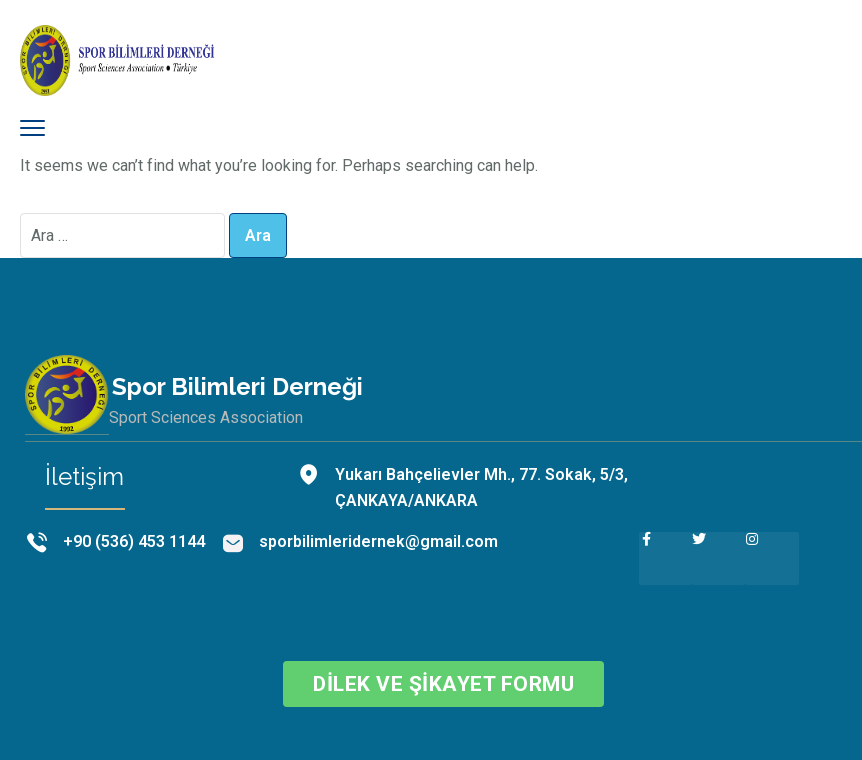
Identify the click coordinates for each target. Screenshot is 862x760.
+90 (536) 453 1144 (134, 541)
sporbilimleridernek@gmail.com (378, 541)
